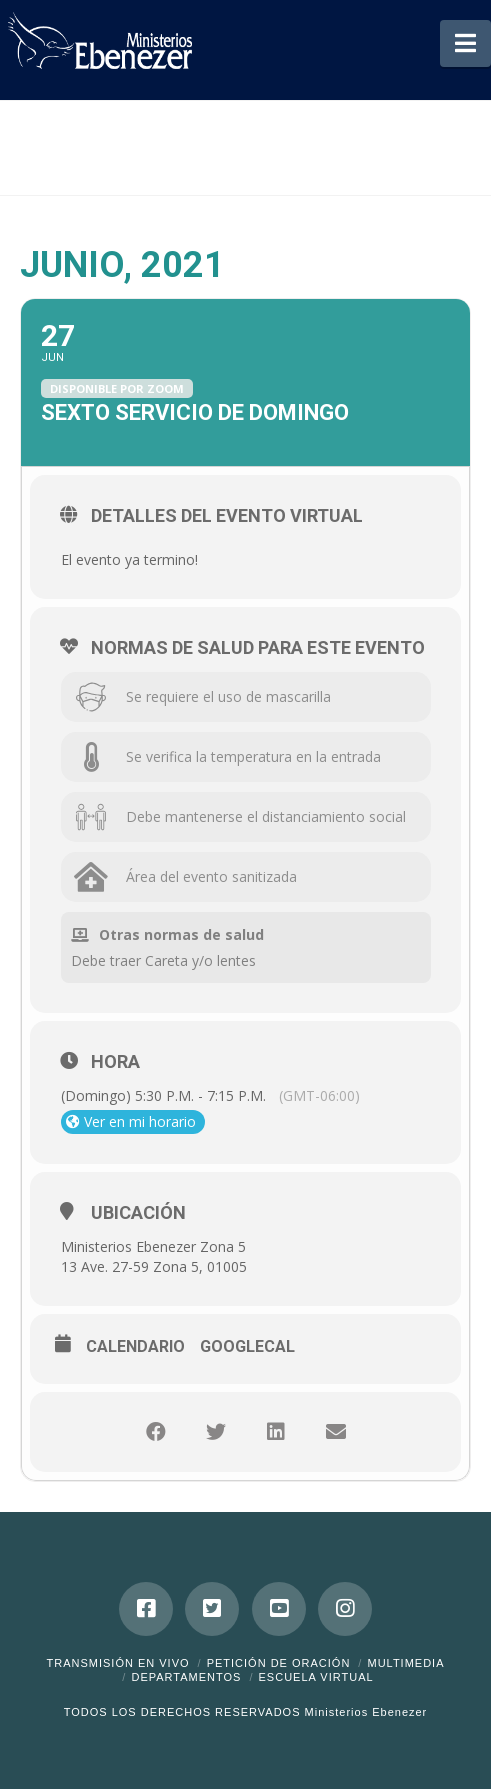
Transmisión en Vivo (117, 1663)
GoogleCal (247, 1346)
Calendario (135, 1346)
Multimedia (405, 1663)
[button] (465, 43)
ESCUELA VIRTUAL (316, 1677)
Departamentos (186, 1677)
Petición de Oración (279, 1663)
